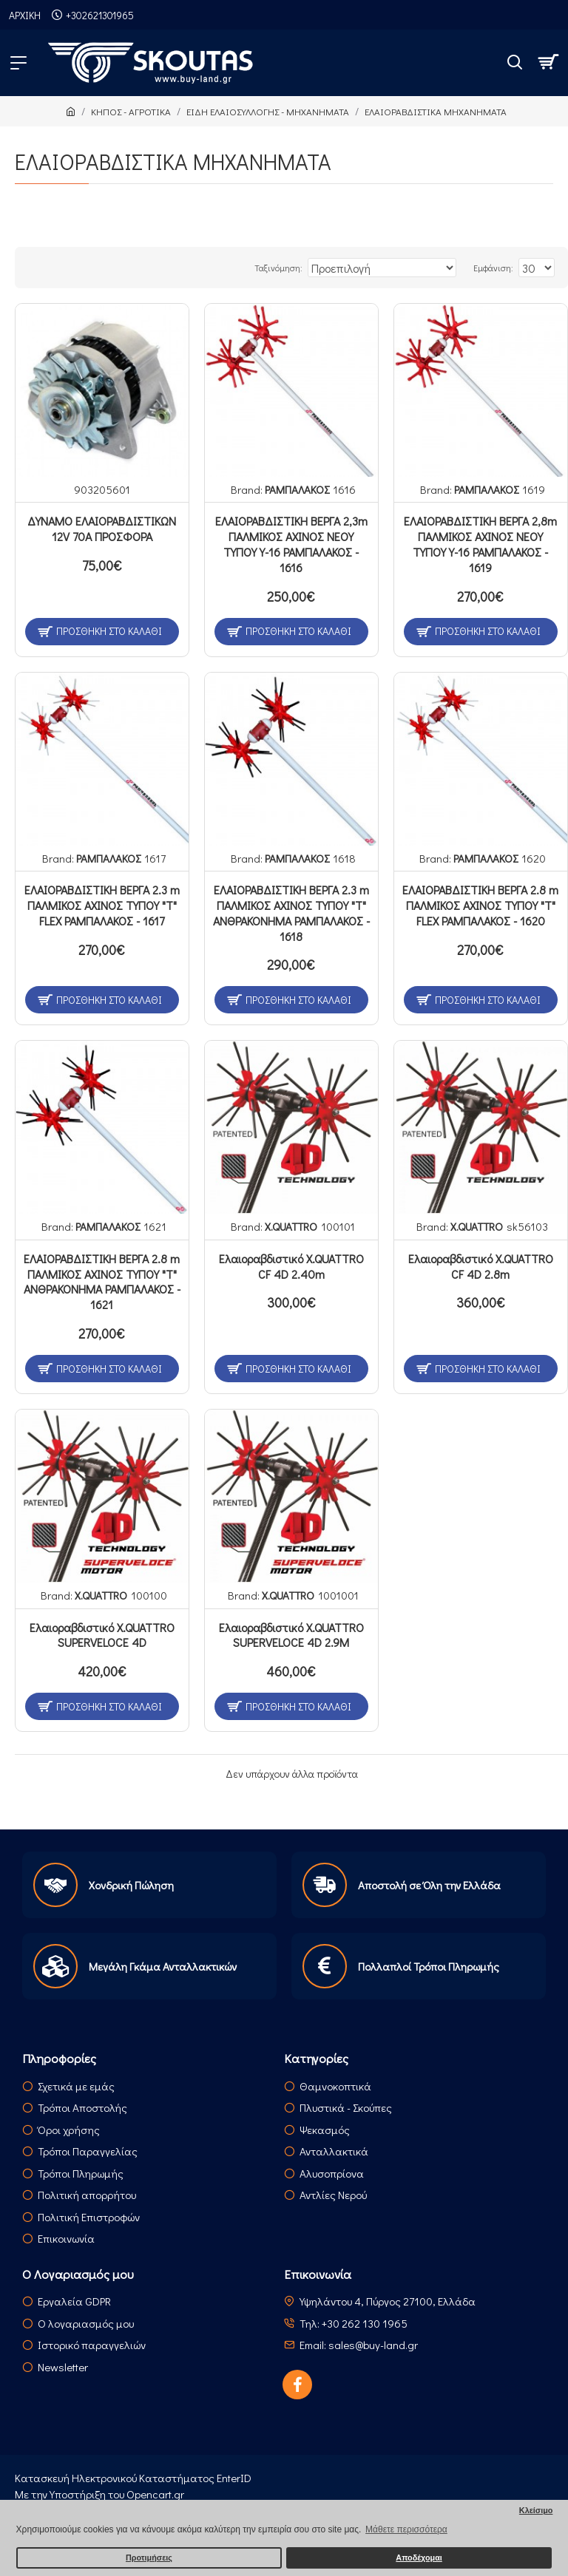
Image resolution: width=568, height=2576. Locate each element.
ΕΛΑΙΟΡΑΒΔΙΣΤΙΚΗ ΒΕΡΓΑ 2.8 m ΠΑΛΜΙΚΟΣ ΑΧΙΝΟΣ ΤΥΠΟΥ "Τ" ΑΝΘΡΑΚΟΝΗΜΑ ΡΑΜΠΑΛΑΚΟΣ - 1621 (102, 1281)
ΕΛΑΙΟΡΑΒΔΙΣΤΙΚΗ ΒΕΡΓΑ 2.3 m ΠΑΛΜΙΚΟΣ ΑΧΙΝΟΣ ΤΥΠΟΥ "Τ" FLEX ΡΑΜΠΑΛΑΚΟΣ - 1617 (102, 905)
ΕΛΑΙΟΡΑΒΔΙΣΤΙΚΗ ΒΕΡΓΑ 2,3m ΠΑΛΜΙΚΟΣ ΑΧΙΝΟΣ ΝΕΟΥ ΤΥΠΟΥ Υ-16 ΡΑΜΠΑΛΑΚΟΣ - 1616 (291, 544)
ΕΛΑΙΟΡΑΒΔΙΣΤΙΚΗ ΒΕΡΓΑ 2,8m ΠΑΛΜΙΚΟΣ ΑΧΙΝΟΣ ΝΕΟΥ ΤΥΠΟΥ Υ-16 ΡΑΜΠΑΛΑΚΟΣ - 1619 (480, 544)
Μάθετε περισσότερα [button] (406, 2529)
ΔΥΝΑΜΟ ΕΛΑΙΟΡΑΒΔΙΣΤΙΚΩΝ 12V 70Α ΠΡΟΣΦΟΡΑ (101, 529)
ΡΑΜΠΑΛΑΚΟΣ (297, 489)
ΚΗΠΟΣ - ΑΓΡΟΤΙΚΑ (131, 111)
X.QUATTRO (291, 1226)
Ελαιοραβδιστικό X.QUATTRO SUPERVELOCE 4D (102, 1635)
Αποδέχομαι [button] (419, 2557)
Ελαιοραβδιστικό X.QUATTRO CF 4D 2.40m (291, 1266)
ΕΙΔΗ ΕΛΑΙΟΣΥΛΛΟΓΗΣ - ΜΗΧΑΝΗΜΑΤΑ (267, 111)
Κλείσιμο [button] (536, 2510)
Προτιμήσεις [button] (149, 2557)
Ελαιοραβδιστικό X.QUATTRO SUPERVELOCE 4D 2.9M (291, 1635)
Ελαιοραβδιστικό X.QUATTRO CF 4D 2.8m (480, 1266)
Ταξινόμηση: (278, 267)
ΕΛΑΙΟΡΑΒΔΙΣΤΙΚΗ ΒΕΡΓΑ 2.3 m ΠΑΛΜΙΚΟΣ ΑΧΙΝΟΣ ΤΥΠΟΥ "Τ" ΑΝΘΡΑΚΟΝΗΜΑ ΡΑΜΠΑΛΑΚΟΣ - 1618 (291, 913)
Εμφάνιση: (493, 267)
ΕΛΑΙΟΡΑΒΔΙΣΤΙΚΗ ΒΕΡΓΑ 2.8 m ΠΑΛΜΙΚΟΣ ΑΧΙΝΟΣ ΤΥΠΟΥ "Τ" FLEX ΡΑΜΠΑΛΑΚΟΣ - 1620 (480, 905)
